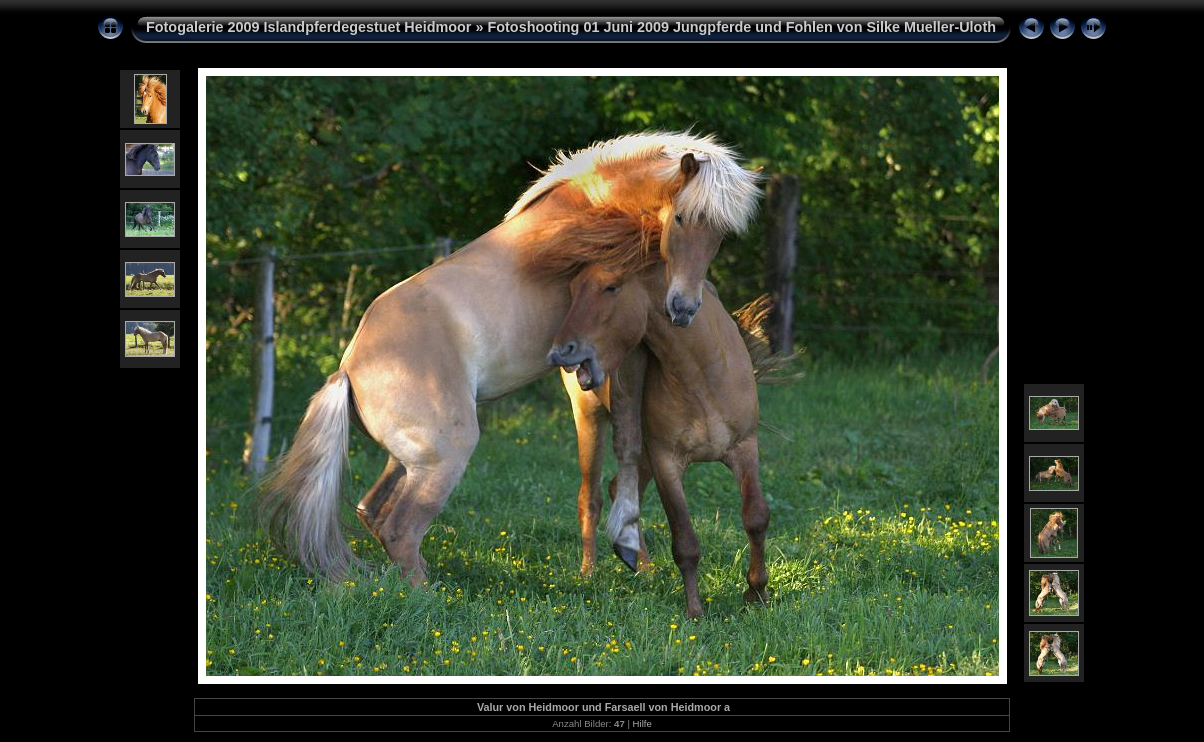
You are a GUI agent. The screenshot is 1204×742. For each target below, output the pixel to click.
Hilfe (642, 723)
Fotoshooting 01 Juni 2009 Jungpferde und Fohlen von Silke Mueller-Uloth (741, 27)
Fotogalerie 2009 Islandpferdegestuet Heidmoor (308, 27)
